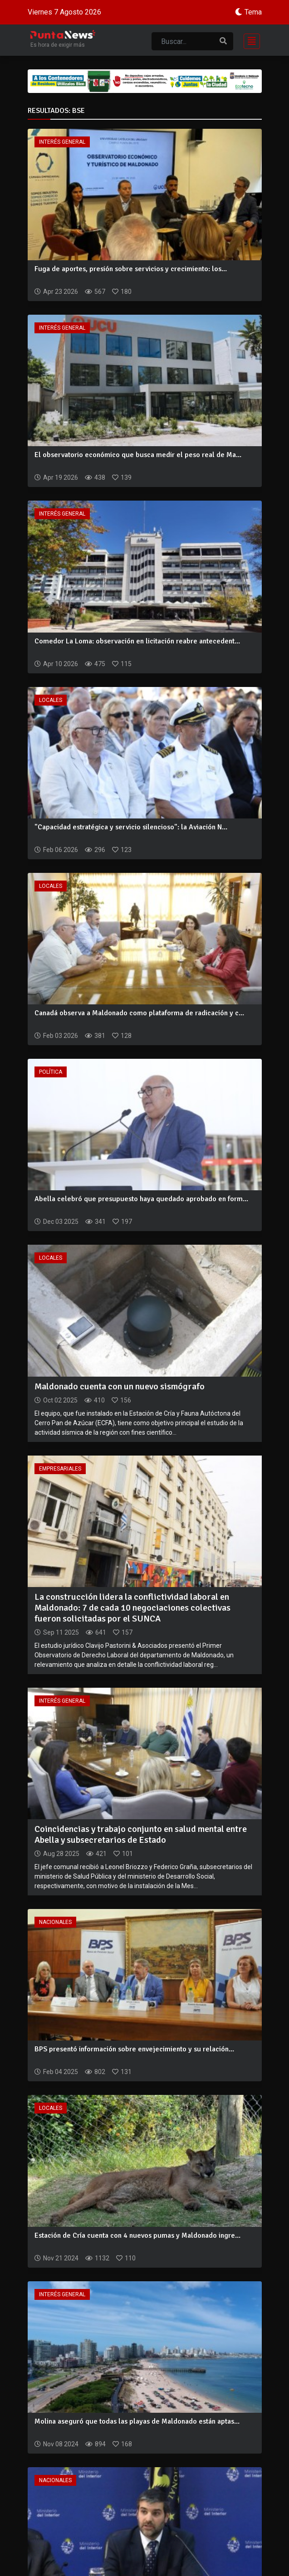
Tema (253, 12)
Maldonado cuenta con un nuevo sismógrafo (119, 1386)
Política (50, 1072)
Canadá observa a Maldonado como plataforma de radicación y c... (139, 1013)
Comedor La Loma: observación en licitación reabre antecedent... (137, 641)
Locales (50, 700)
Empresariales (60, 1469)
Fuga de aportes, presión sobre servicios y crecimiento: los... (130, 268)
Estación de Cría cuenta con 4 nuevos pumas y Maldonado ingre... (137, 2235)
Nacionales (55, 1922)
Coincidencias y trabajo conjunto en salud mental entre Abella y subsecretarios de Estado (140, 1834)
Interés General (62, 142)
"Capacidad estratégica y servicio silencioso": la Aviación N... (130, 827)
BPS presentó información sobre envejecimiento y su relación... (134, 2049)
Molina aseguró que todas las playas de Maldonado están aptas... (137, 2421)
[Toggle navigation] (249, 40)
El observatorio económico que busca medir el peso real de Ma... (137, 454)
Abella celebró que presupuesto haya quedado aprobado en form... (141, 1198)
